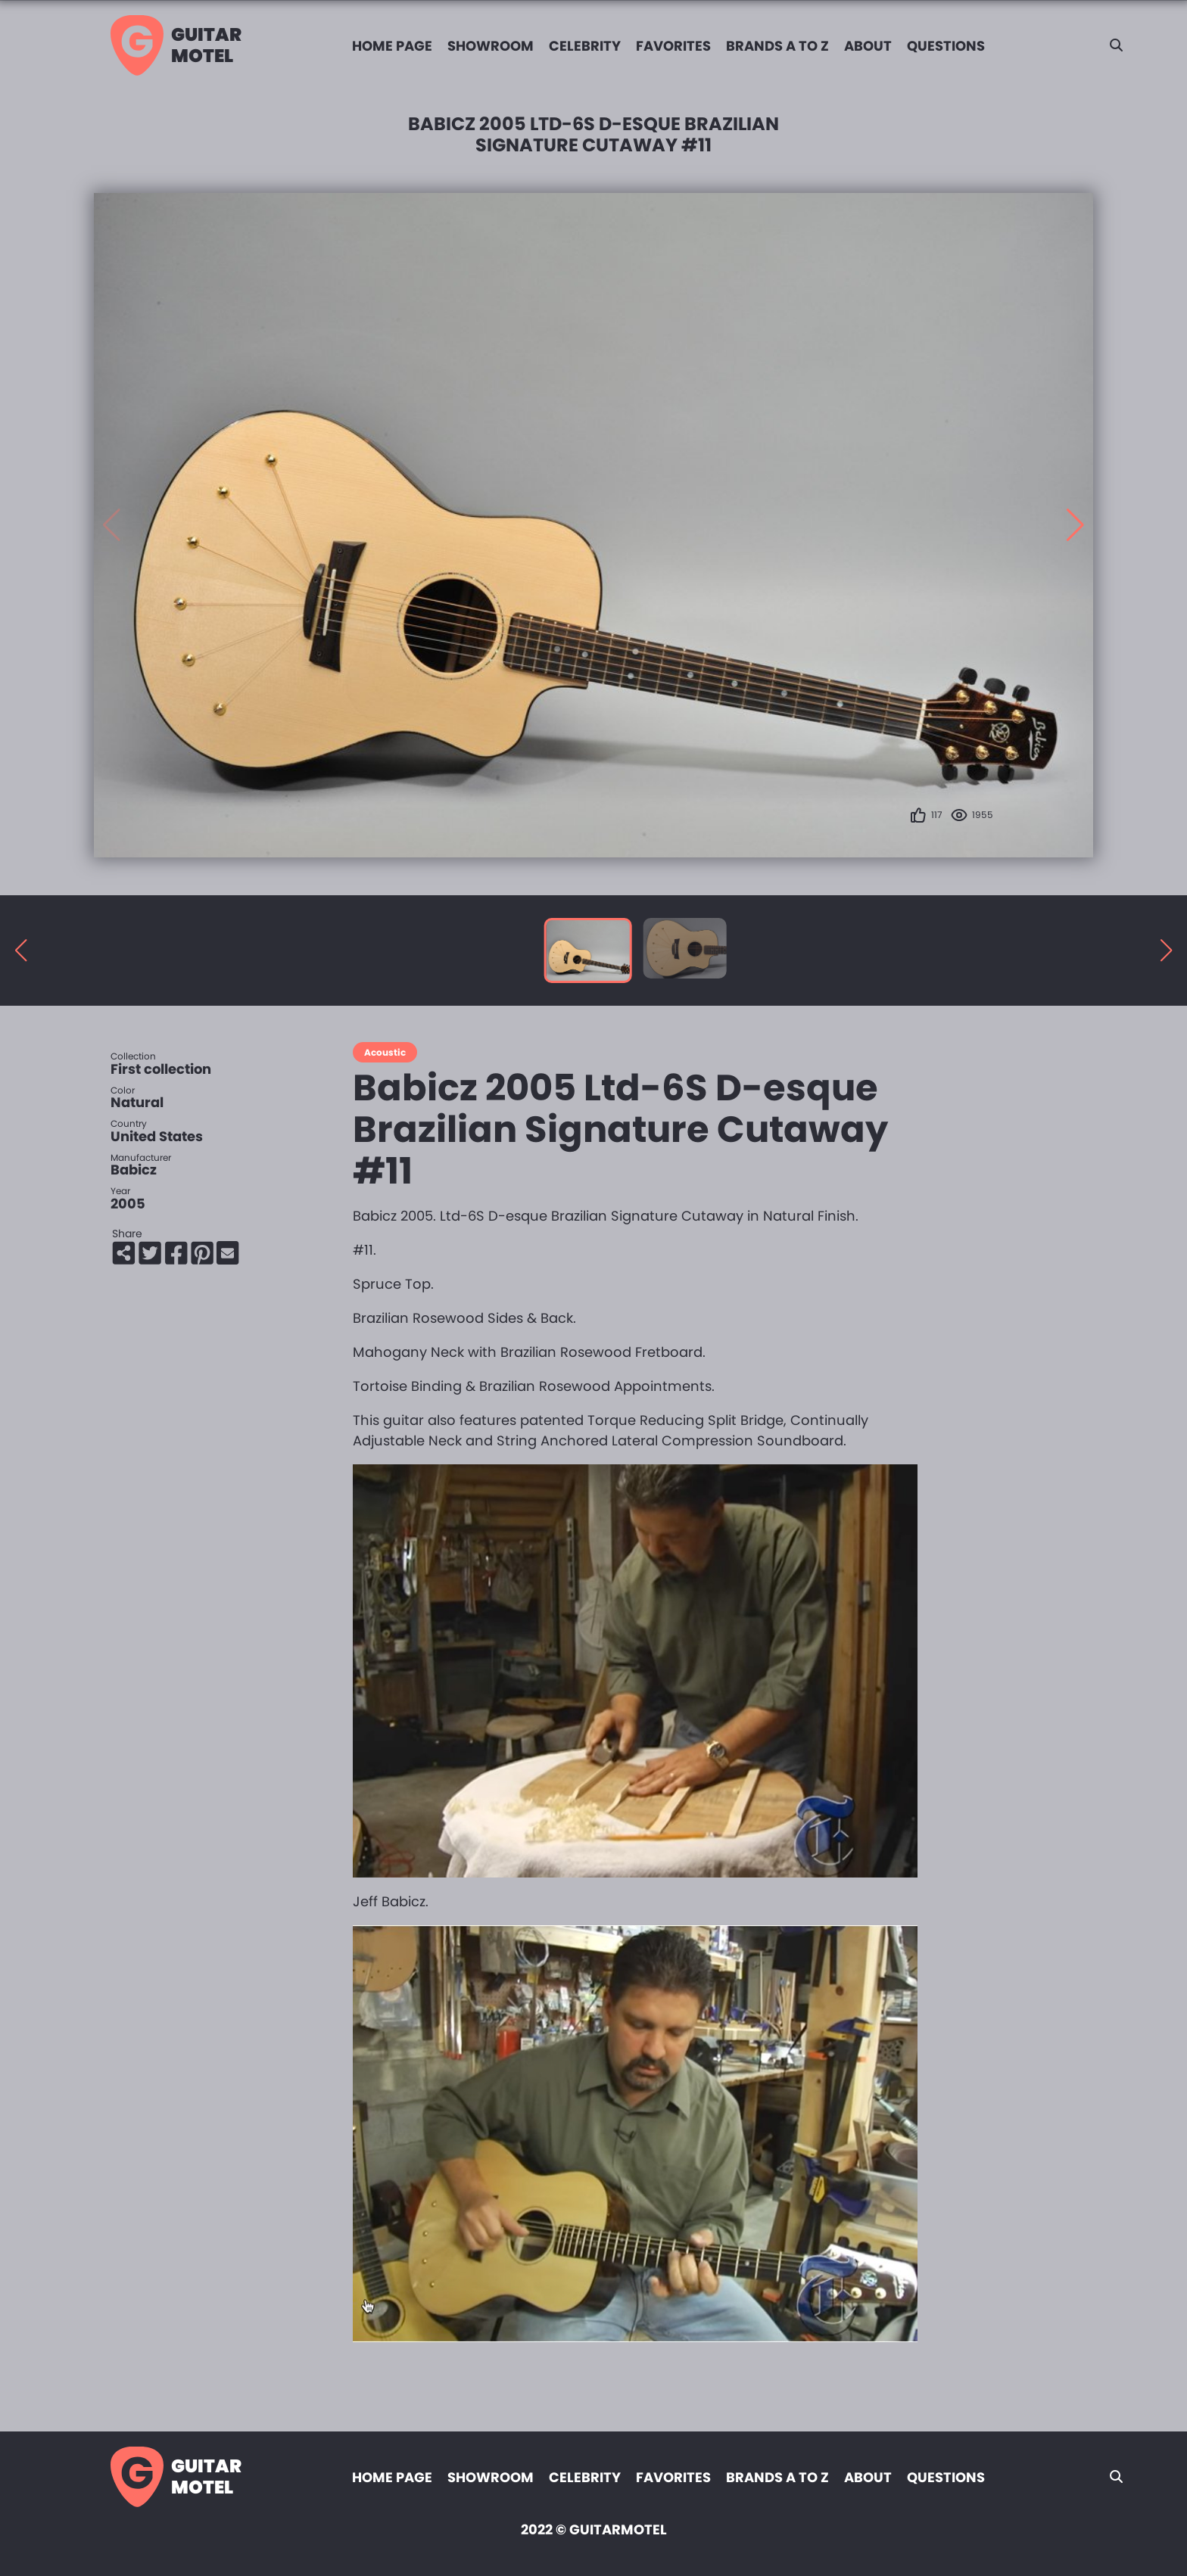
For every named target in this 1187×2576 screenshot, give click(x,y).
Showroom (490, 45)
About (868, 45)
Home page (392, 45)
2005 (128, 1203)
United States (157, 1136)
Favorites (673, 45)
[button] (1075, 525)
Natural (137, 1102)
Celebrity (585, 45)
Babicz (134, 1169)
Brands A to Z (777, 45)
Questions (946, 45)
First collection (161, 1068)
